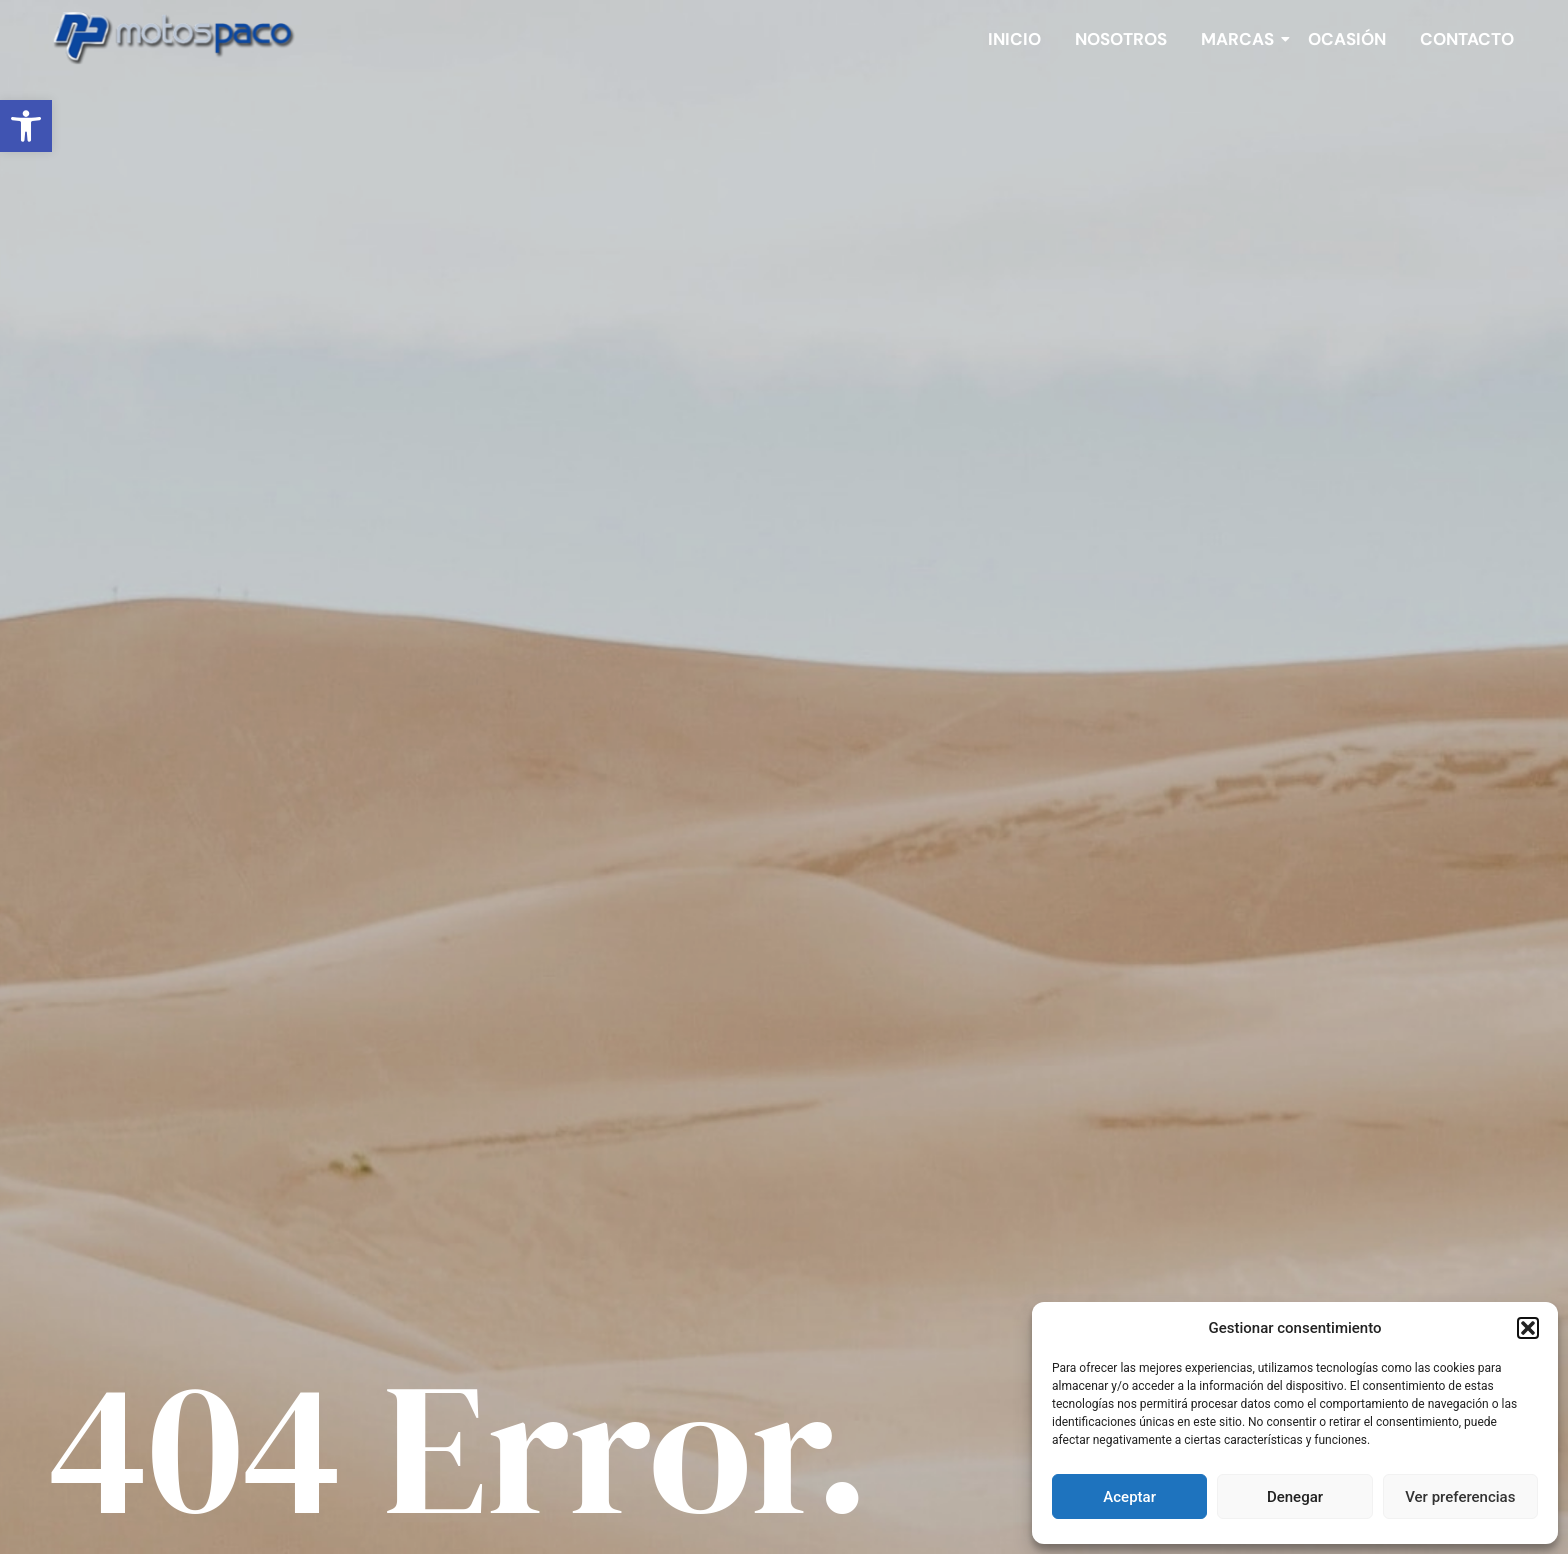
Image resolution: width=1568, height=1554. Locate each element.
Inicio (1014, 39)
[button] (26, 126)
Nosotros (1121, 39)
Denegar (1295, 1497)
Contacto (1467, 39)
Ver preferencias (1460, 1497)
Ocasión (1347, 39)
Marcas (1241, 39)
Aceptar (1129, 1497)
